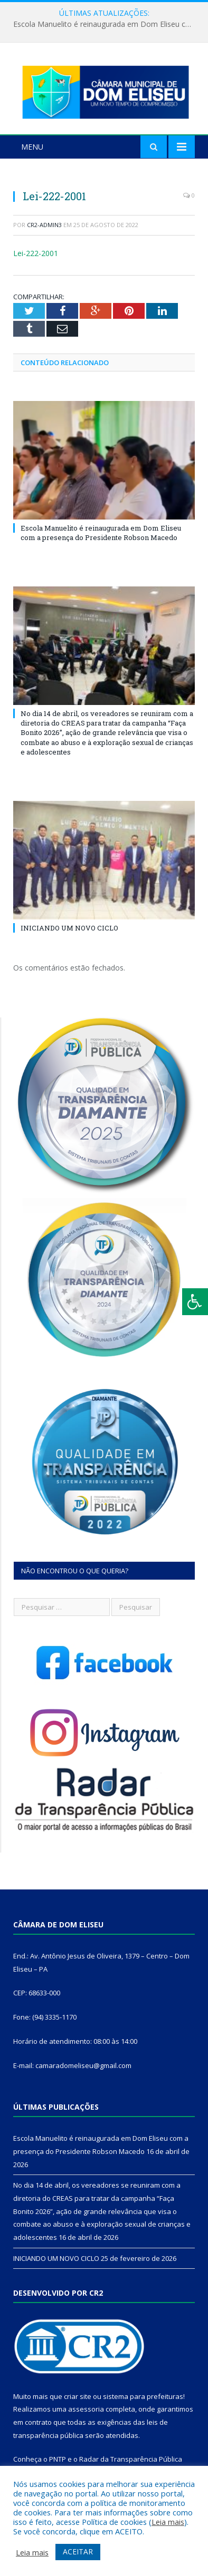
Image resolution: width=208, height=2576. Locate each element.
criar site (77, 2396)
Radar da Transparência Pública (130, 2459)
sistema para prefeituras (143, 2396)
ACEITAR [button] (78, 2551)
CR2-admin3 (44, 225)
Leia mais (168, 2521)
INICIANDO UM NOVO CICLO (69, 928)
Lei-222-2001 (35, 253)
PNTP (57, 2459)
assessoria (86, 2409)
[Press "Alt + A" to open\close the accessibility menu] (195, 1301)
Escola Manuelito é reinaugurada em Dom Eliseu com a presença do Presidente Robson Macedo (106, 24)
